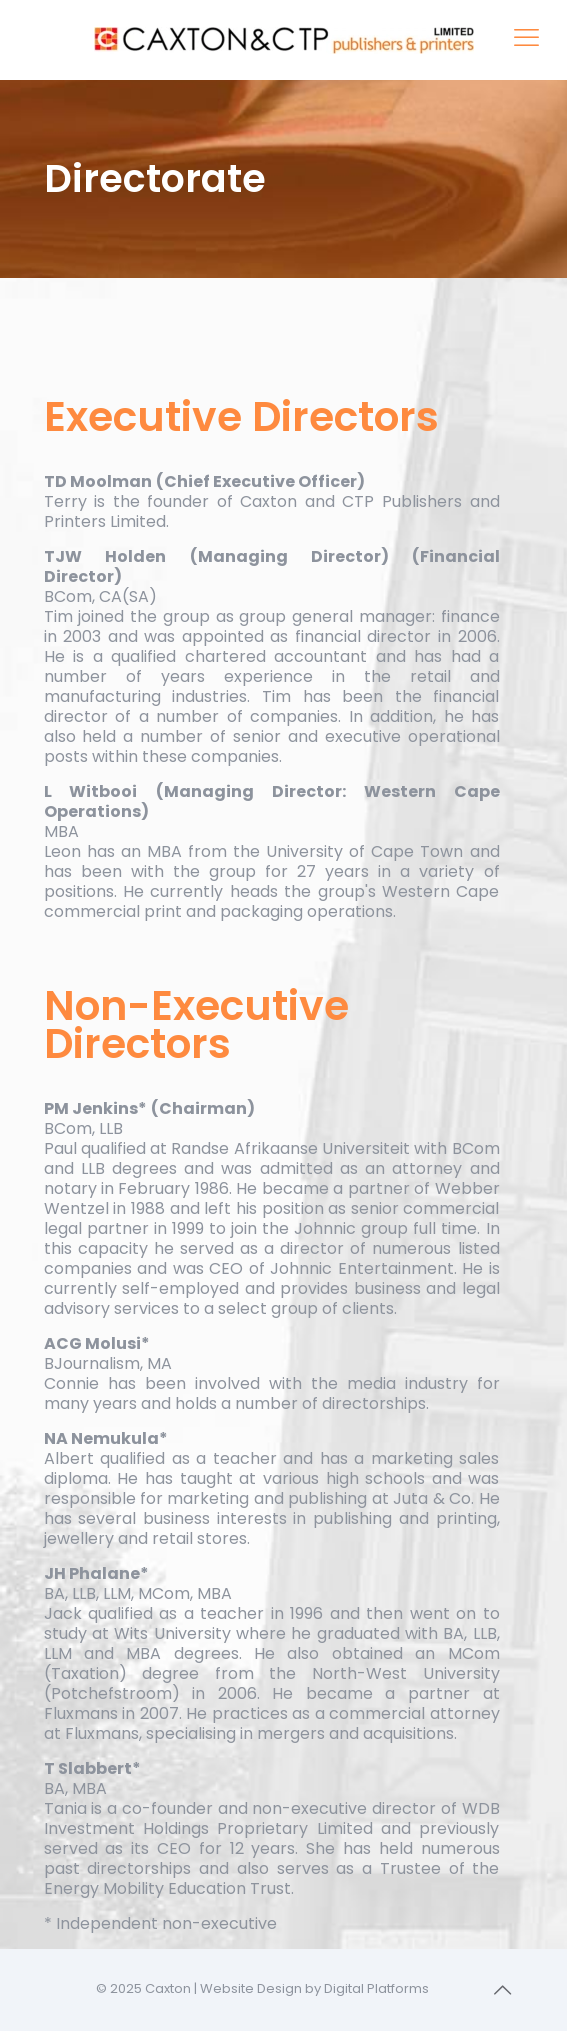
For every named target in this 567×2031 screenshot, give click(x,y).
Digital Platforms (376, 1988)
